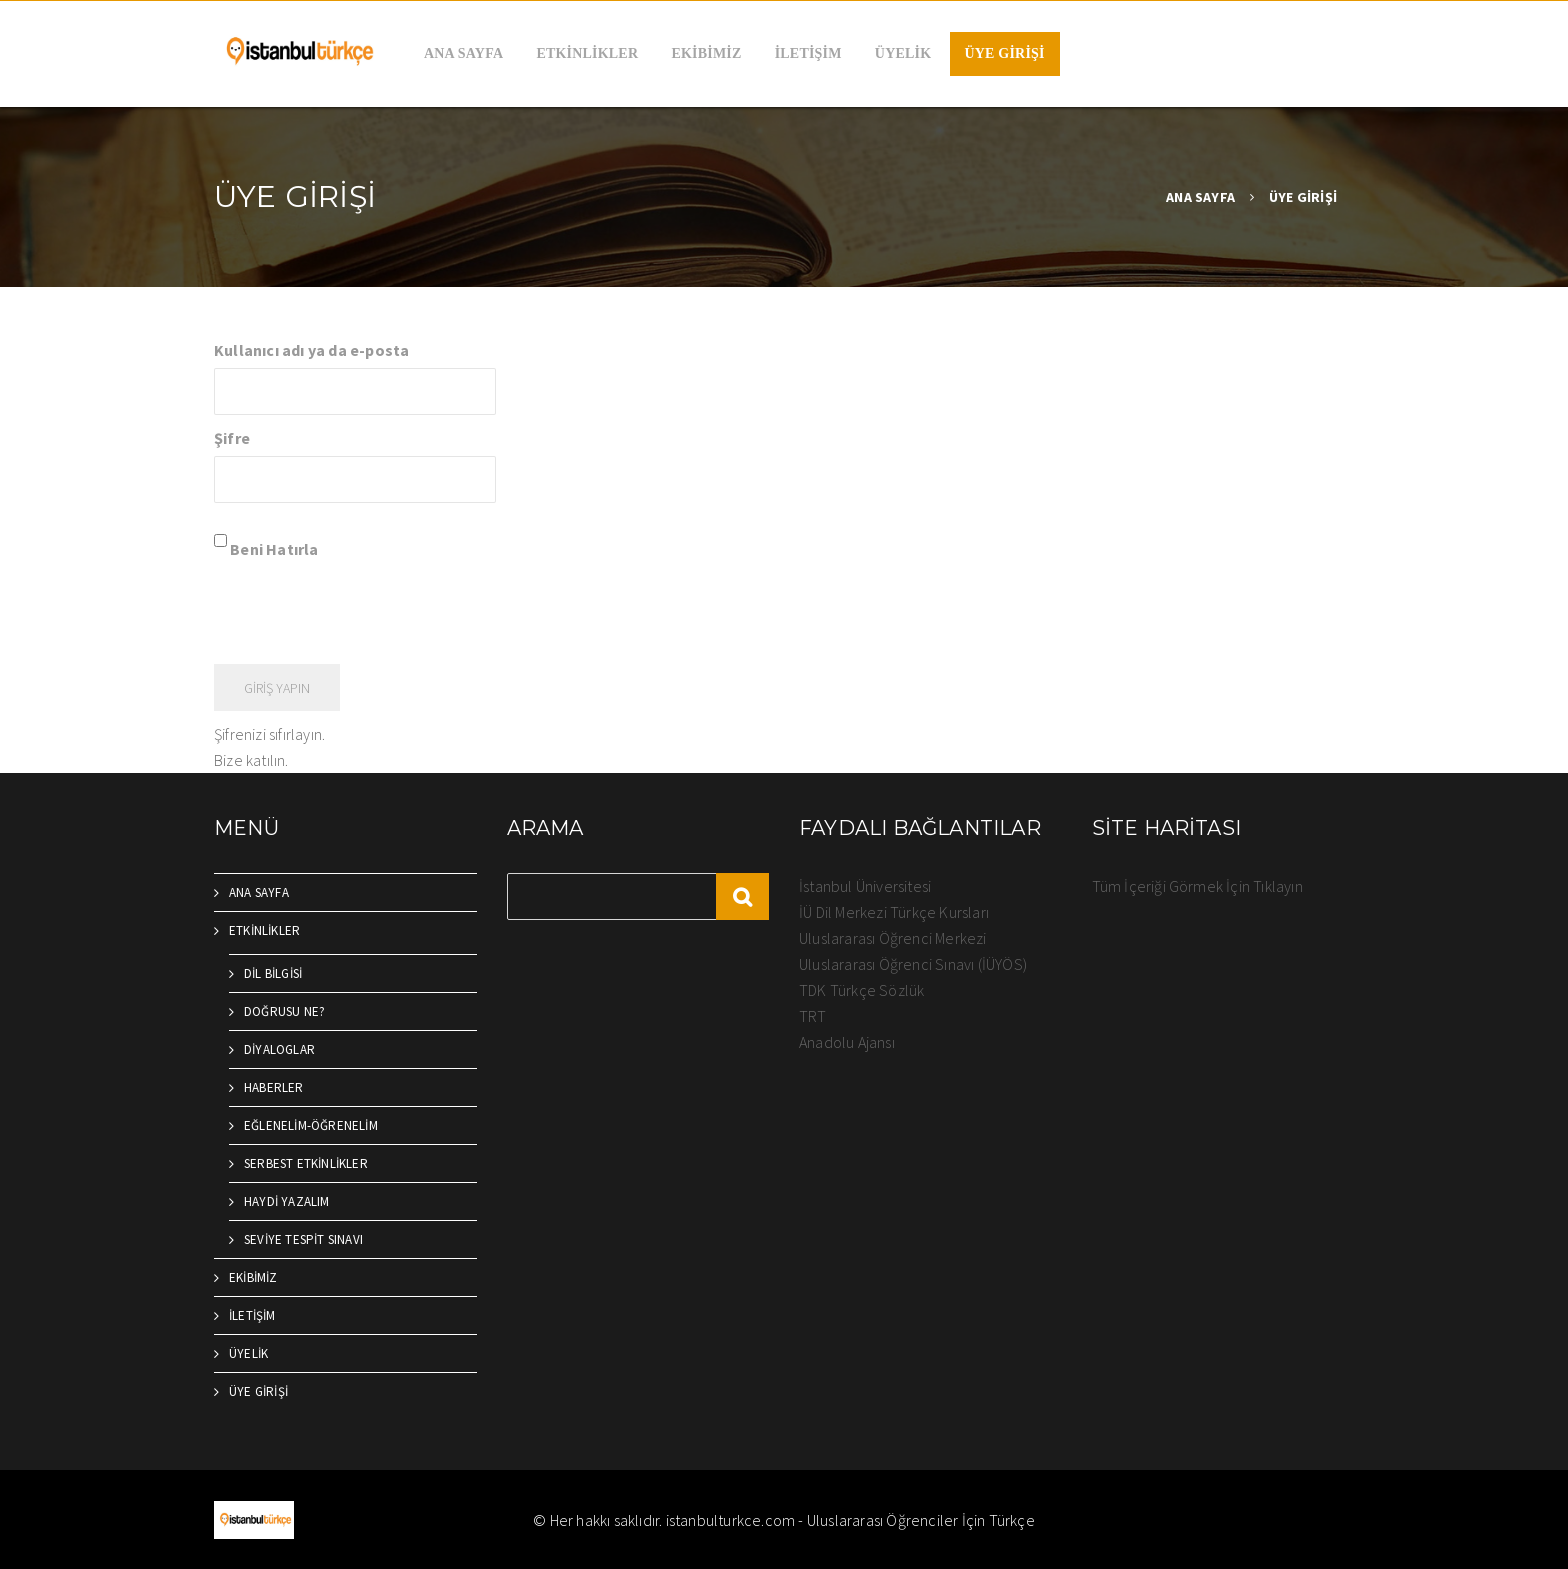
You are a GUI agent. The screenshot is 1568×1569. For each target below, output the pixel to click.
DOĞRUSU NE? (284, 1011)
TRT (813, 1016)
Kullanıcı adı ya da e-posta (311, 350)
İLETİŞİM (808, 53)
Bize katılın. (251, 760)
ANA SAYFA (463, 53)
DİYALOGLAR (279, 1049)
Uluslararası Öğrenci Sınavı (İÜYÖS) (913, 964)
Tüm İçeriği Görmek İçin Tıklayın (1197, 886)
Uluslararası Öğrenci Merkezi (893, 938)
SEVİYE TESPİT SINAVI (303, 1239)
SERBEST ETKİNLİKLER (306, 1163)
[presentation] (366, 610)
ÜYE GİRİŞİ (1005, 53)
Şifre (232, 438)
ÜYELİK (903, 53)
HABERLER (274, 1087)
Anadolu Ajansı (847, 1042)
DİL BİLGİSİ (273, 973)
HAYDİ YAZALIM (287, 1201)
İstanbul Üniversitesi (865, 886)
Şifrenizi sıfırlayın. (269, 734)
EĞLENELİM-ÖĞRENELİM (311, 1125)
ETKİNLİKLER (587, 53)
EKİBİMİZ (706, 53)
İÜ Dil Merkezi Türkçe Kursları (894, 912)
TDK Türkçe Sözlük (861, 990)
